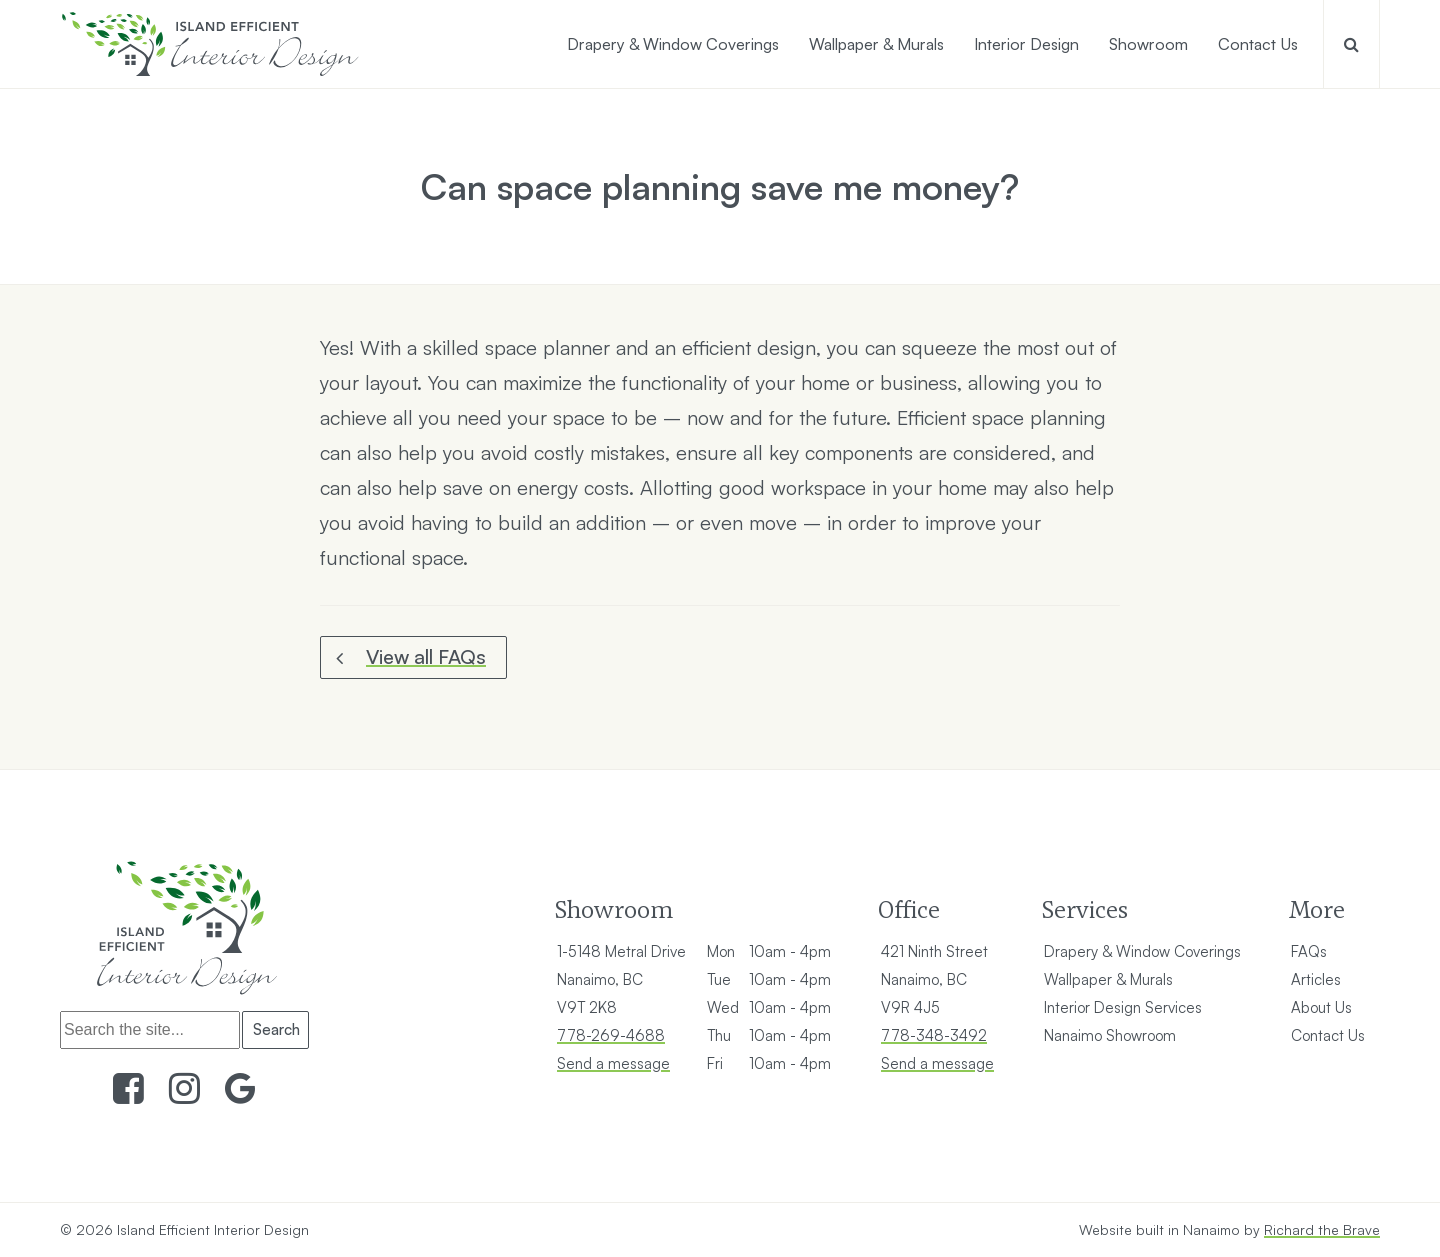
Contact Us (1328, 1035)
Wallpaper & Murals (1108, 979)
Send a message (613, 1063)
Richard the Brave (1322, 1229)
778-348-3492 (934, 1035)
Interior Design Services (1123, 1007)
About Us (1321, 1007)
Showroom (613, 909)
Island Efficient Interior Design (213, 1229)
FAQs (1309, 951)
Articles (1316, 979)
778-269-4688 (611, 1035)
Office (909, 909)
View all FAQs (426, 656)
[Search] (150, 1030)
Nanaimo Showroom (1110, 1035)
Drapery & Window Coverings (1142, 951)
